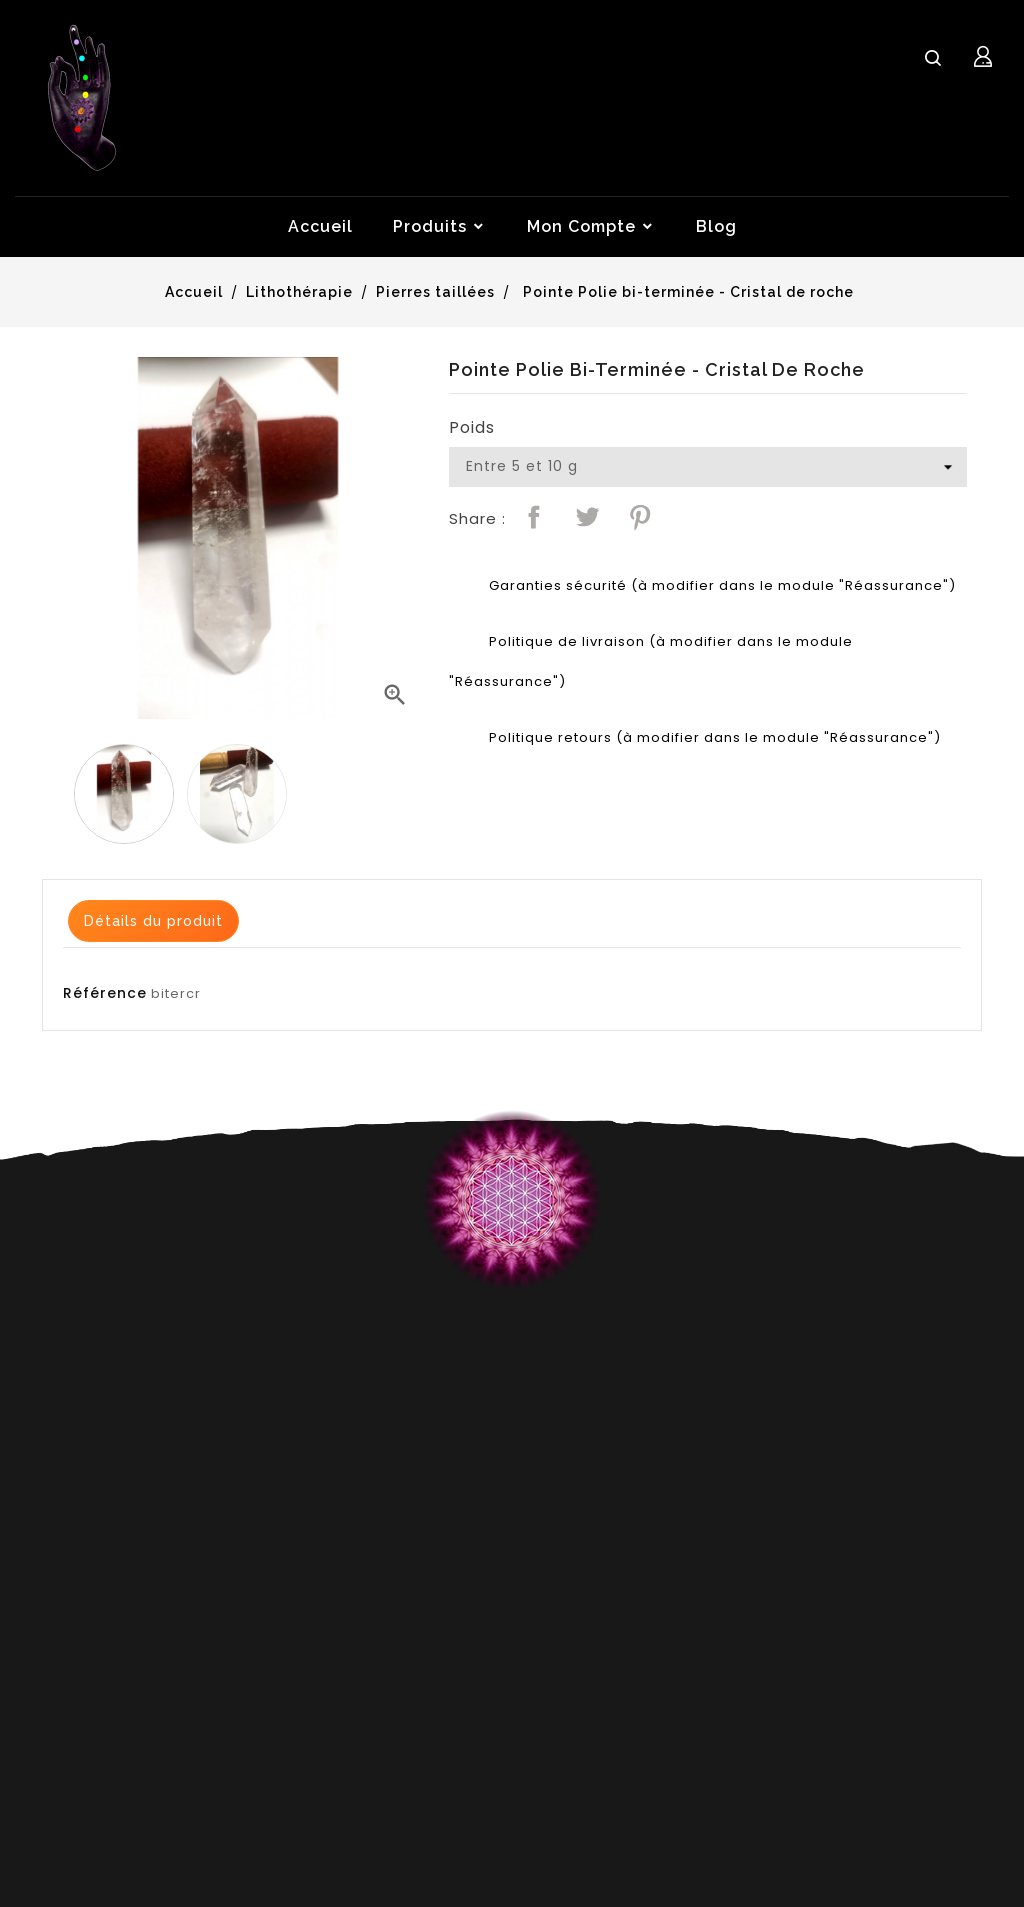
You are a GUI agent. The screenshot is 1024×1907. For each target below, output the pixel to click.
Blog (716, 226)
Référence (105, 993)
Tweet (587, 517)
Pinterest (640, 517)
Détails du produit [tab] (153, 921)
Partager (534, 517)
